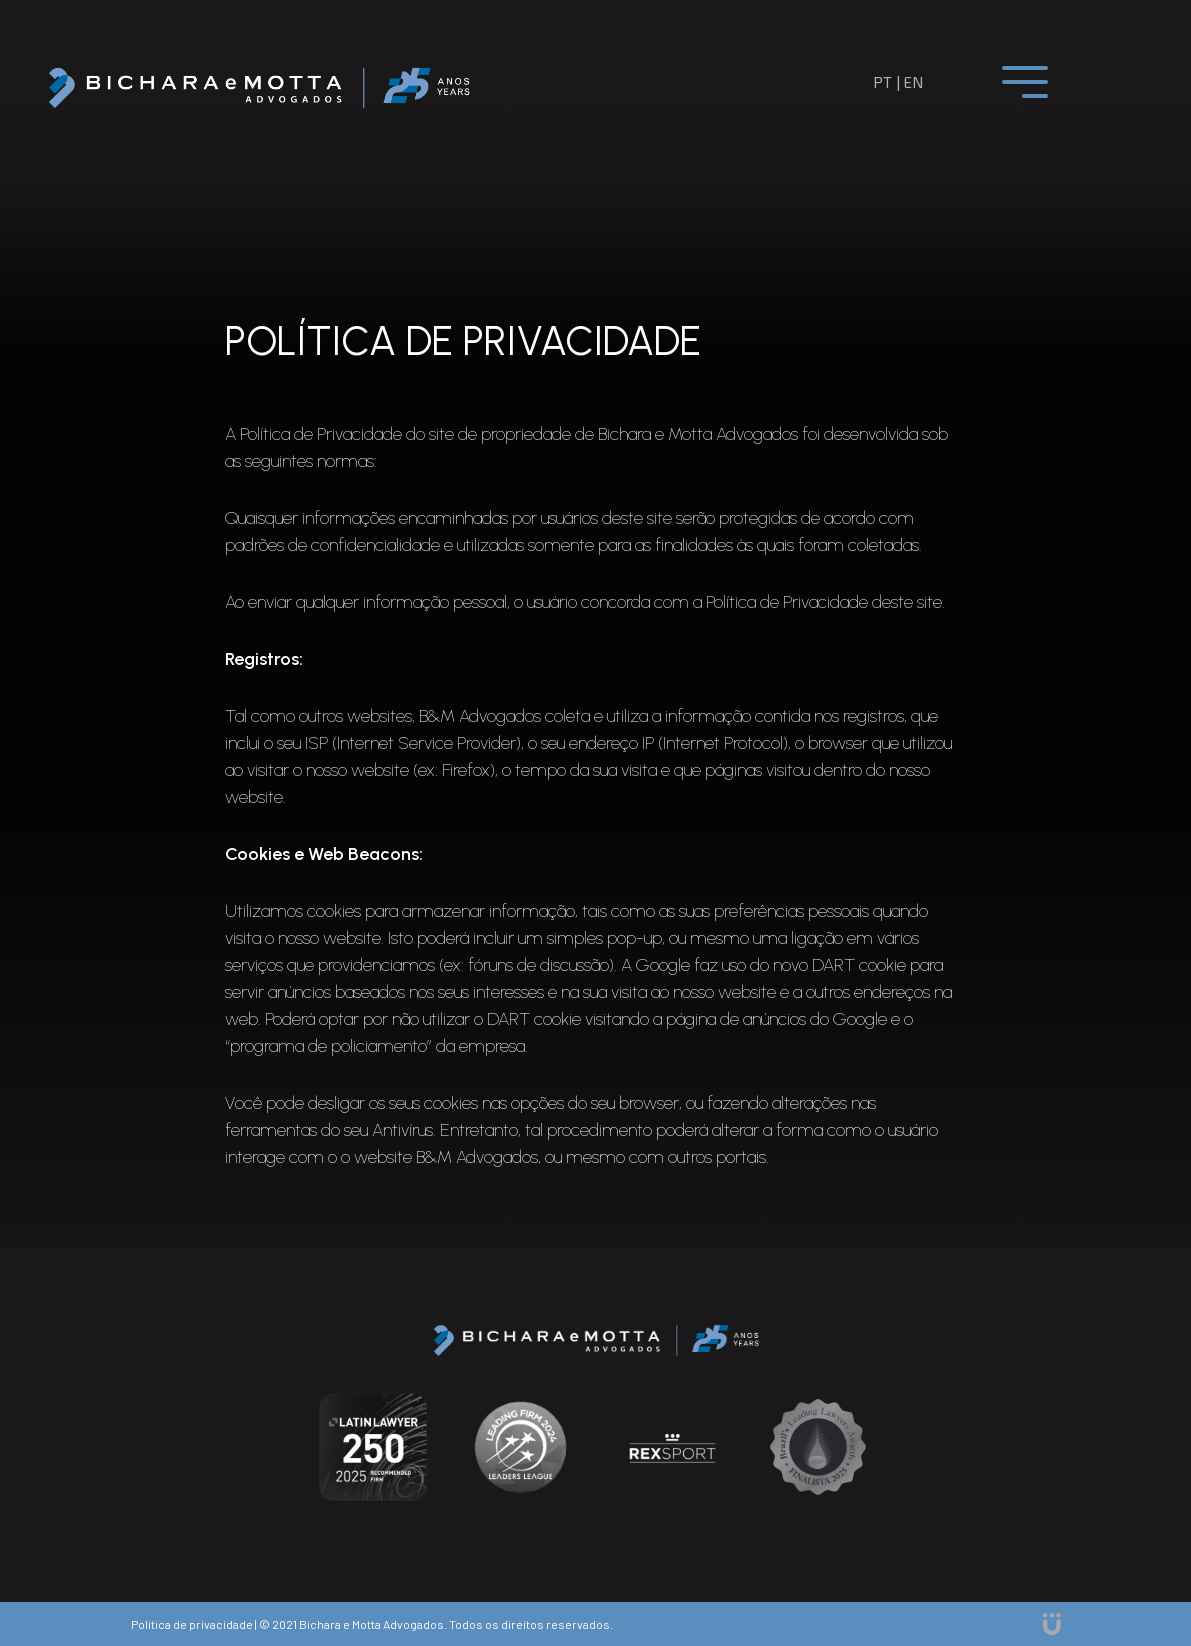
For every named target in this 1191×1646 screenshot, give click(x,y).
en (913, 82)
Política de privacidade (192, 1624)
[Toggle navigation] (1025, 82)
